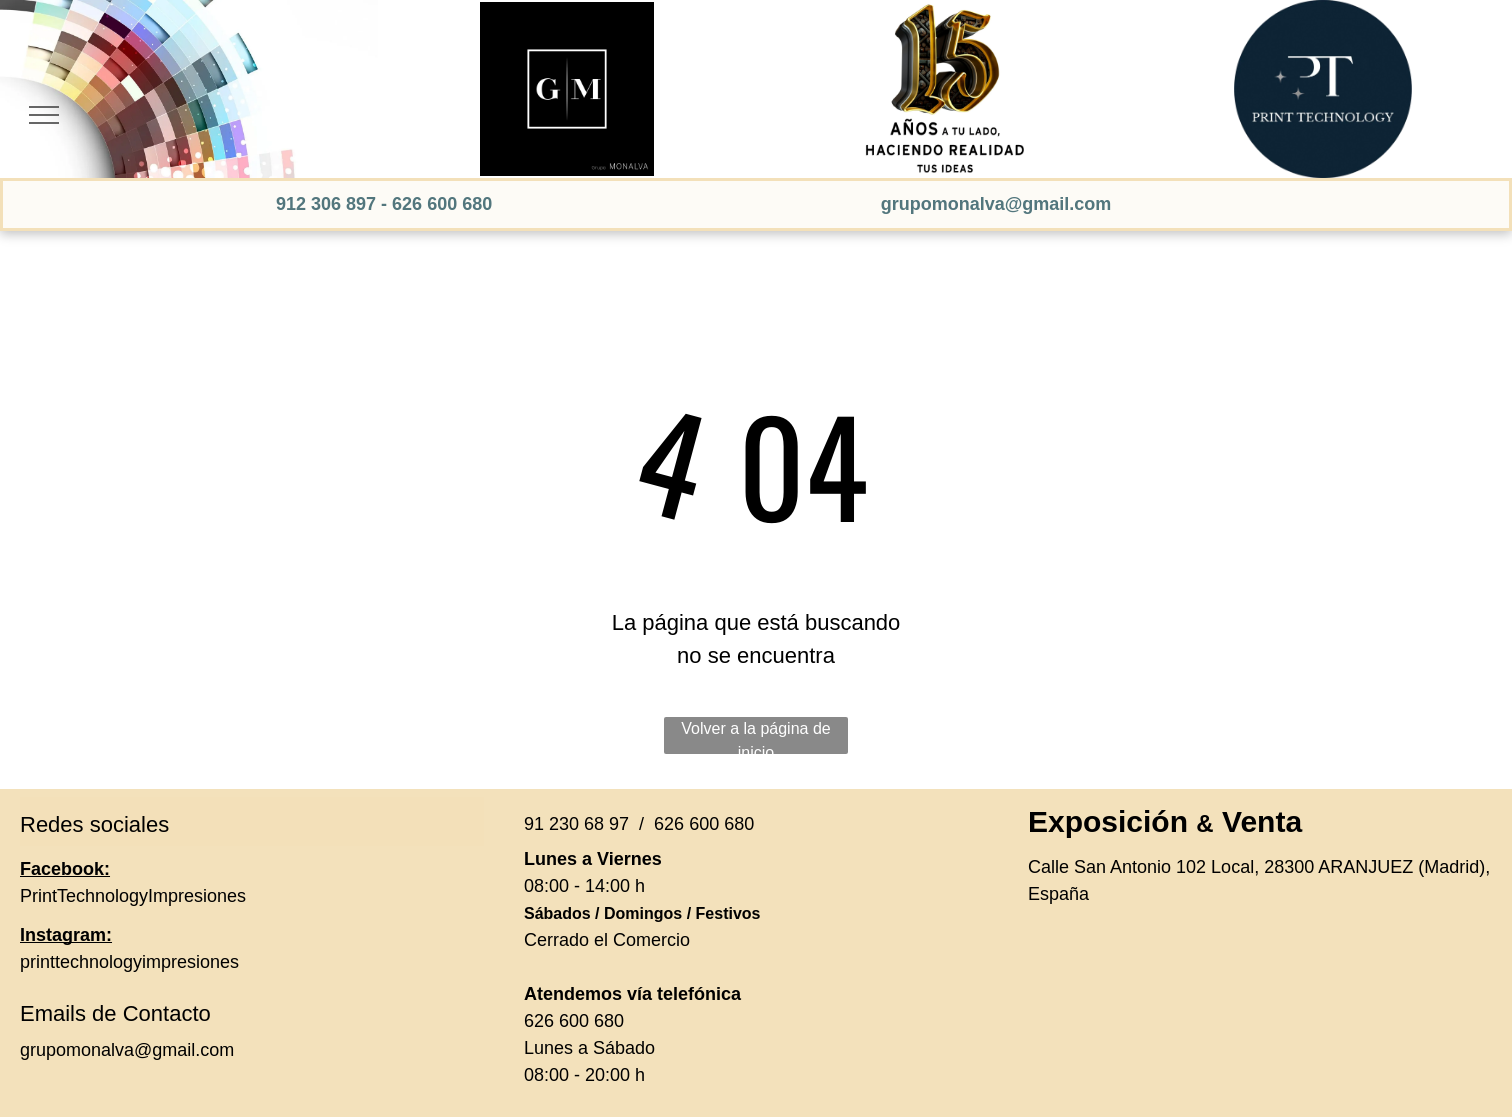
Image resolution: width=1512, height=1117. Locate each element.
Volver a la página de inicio (755, 737)
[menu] (44, 115)
